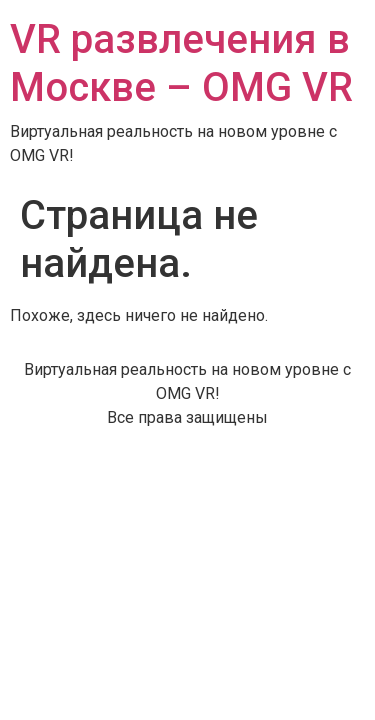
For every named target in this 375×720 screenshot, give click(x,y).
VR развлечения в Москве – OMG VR (181, 63)
